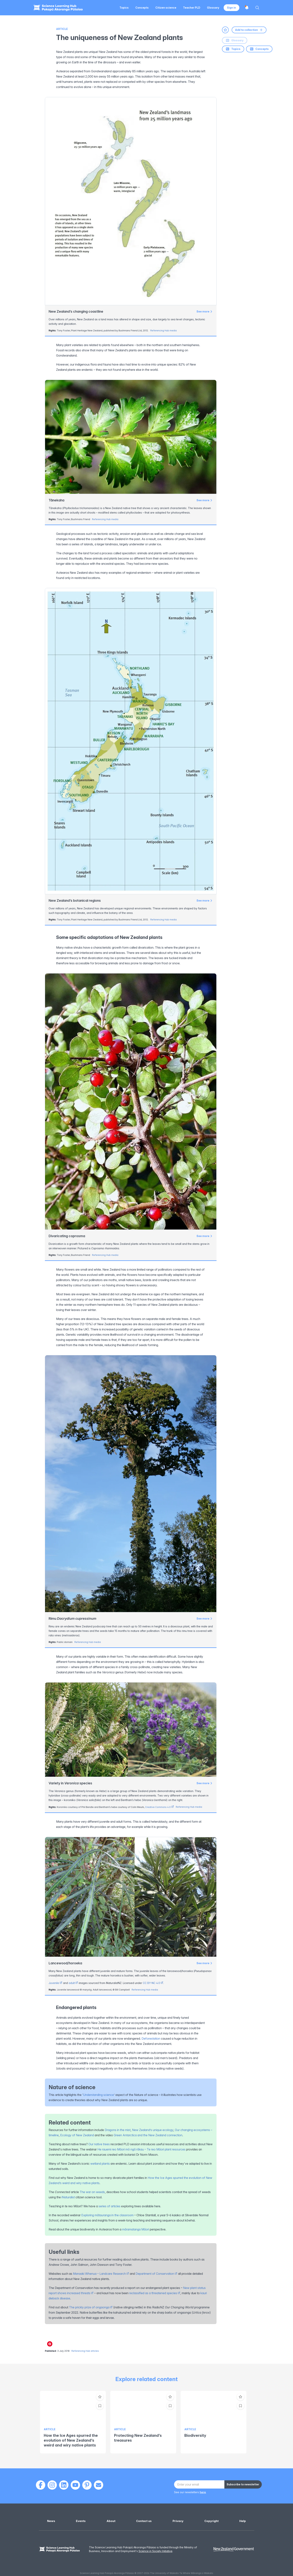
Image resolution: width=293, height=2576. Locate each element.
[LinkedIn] (63, 2478)
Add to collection (249, 30)
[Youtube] (75, 2478)
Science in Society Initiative (155, 2544)
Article (62, 28)
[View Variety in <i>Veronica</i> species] (131, 1729)
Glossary (234, 40)
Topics (233, 49)
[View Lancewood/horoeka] (131, 1897)
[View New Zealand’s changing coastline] (131, 201)
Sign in (231, 7)
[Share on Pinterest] (49, 2344)
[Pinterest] (87, 2478)
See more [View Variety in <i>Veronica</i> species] (205, 1783)
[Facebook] (40, 2478)
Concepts (259, 49)
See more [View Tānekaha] (205, 500)
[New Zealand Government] (233, 2543)
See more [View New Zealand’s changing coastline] (205, 311)
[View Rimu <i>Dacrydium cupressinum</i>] (131, 1483)
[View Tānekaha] (131, 437)
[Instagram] (52, 2478)
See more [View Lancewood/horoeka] (205, 1963)
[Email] (98, 2478)
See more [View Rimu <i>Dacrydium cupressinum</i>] (205, 1618)
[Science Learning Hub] (59, 2543)
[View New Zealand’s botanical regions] (131, 741)
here (203, 2486)
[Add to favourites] (225, 30)
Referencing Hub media (163, 330)
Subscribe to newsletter (243, 2478)
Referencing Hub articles (85, 2350)
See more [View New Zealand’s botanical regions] (205, 900)
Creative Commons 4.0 (158, 1807)
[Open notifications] (247, 8)
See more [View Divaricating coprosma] (205, 1236)
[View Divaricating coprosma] (131, 1101)
